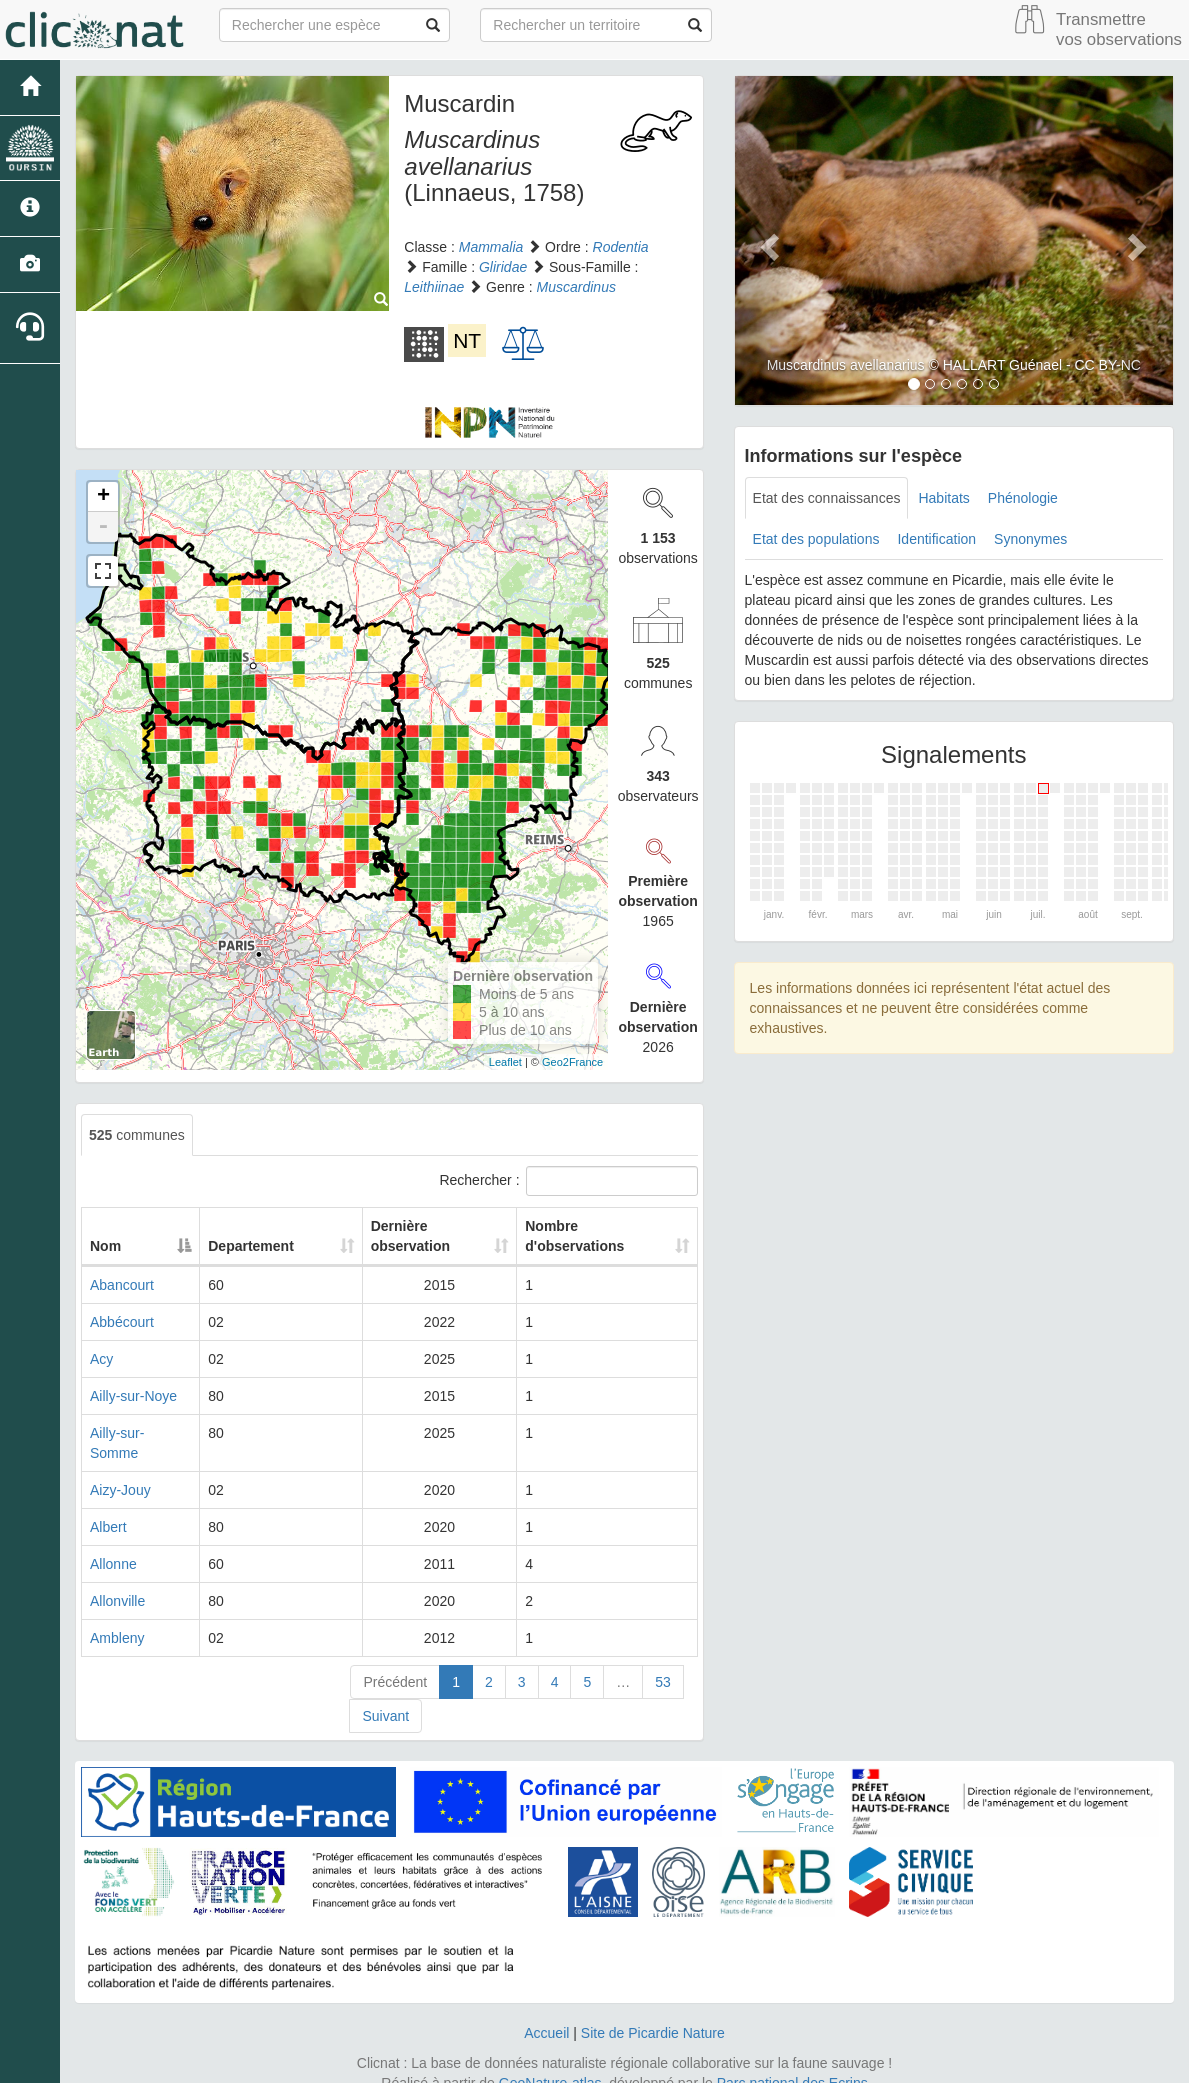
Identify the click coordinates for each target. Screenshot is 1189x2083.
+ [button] (103, 497)
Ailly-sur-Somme (141, 1433)
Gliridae (503, 267)
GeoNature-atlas (550, 2063)
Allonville (117, 1581)
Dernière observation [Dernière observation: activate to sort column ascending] (416, 1236)
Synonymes (1030, 539)
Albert (108, 1507)
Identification (936, 539)
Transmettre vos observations (1119, 29)
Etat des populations (816, 539)
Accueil (546, 2013)
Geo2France (572, 1062)
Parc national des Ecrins (792, 2063)
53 (663, 1662)
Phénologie (1023, 498)
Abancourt (122, 1285)
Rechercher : (568, 1181)
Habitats (943, 498)
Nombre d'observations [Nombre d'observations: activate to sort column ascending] (582, 1236)
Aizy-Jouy (120, 1470)
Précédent (395, 1662)
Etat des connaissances (827, 498)
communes (137, 1135)
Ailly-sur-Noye (133, 1396)
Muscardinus (576, 287)
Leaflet (505, 1062)
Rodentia (621, 247)
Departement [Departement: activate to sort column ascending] (295, 1246)
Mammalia (491, 247)
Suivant (385, 1696)
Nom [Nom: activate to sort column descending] (105, 1246)
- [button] (103, 527)
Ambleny (117, 1618)
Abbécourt (122, 1322)
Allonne (113, 1544)
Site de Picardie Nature (653, 2013)
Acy (101, 1359)
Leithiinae (434, 287)
